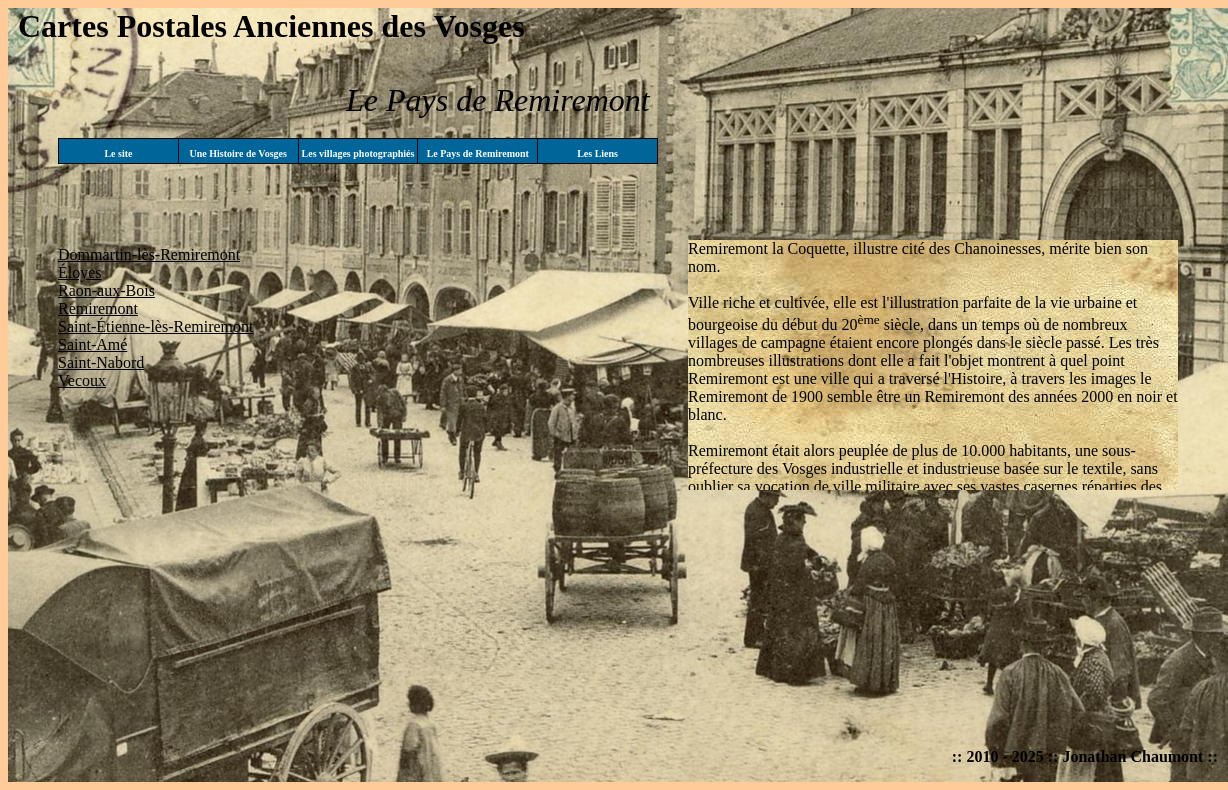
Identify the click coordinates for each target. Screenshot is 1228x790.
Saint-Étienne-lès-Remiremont (156, 326)
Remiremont (98, 308)
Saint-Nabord (101, 362)
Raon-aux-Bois (106, 290)
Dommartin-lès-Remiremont (149, 254)
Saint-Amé (92, 344)
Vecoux (82, 380)
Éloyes (80, 272)
